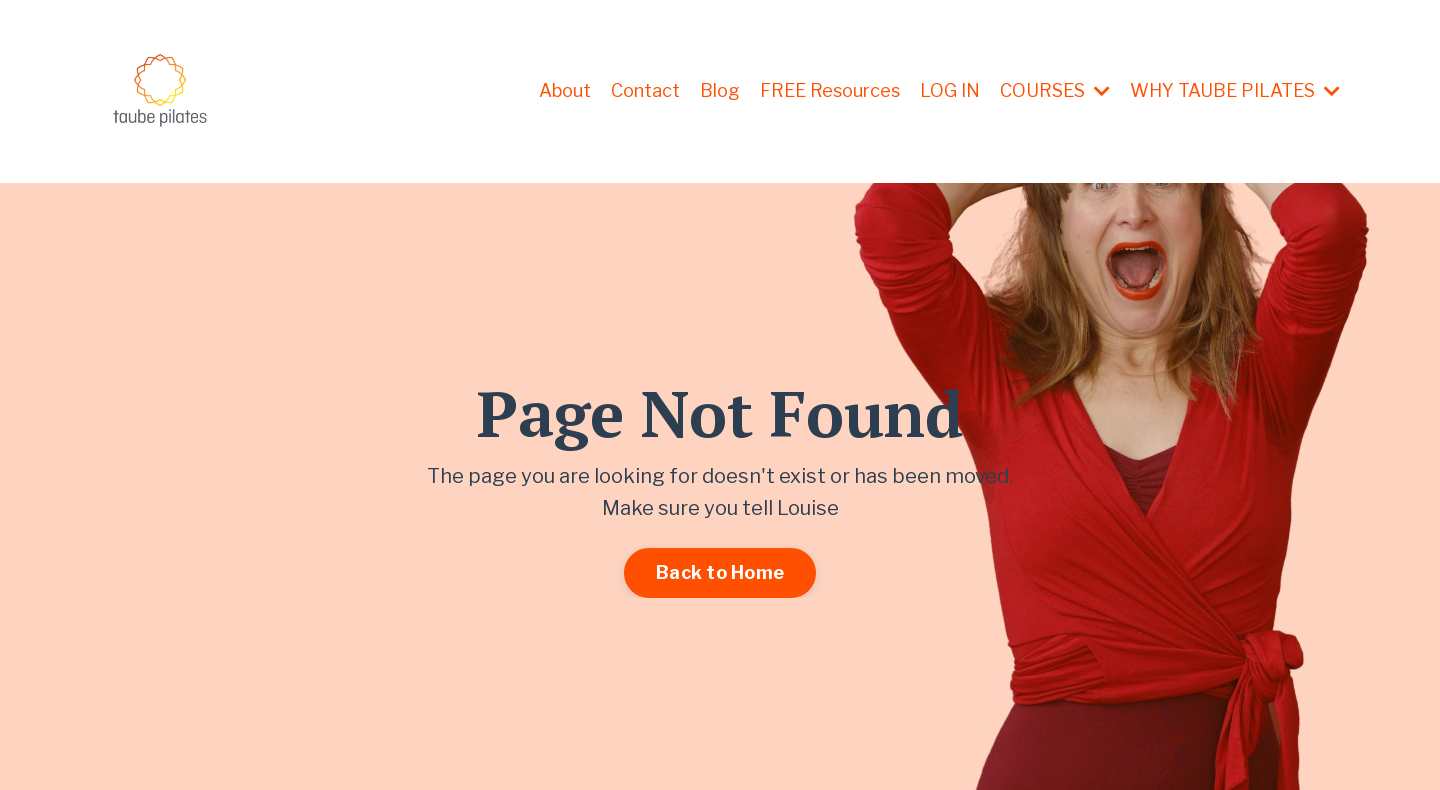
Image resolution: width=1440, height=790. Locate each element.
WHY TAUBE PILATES (1235, 90)
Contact (645, 90)
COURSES (1055, 90)
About (565, 90)
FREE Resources (830, 90)
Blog (720, 90)
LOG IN (950, 90)
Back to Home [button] (720, 572)
